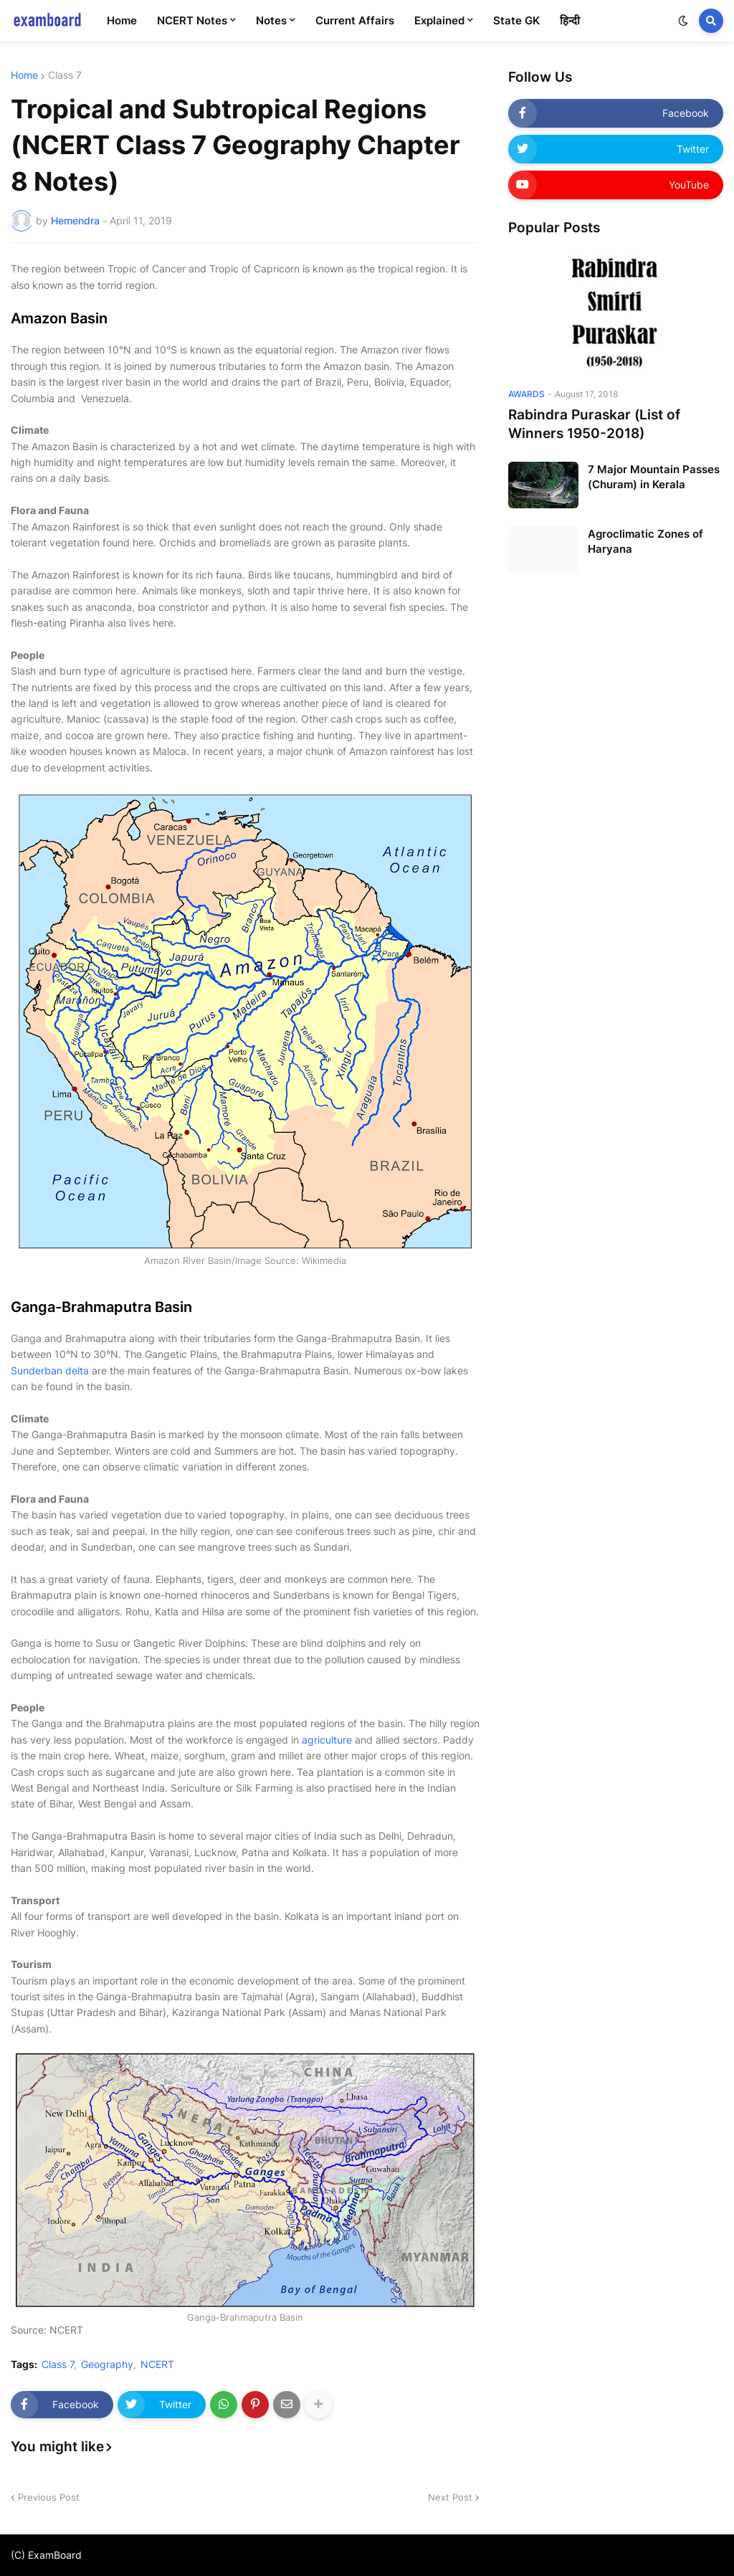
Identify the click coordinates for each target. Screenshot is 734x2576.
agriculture (327, 1740)
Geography (107, 2364)
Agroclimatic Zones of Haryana (645, 541)
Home (24, 75)
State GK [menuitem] (516, 20)
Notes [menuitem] (271, 20)
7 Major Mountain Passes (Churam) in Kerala (654, 476)
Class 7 (65, 75)
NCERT (157, 2364)
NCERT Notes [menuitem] (192, 20)
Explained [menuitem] (439, 20)
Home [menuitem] (122, 20)
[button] (683, 21)
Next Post (450, 2497)
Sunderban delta (50, 1370)
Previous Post (49, 2497)
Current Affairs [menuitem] (354, 20)
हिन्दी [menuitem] (570, 20)
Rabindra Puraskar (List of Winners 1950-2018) (594, 424)
